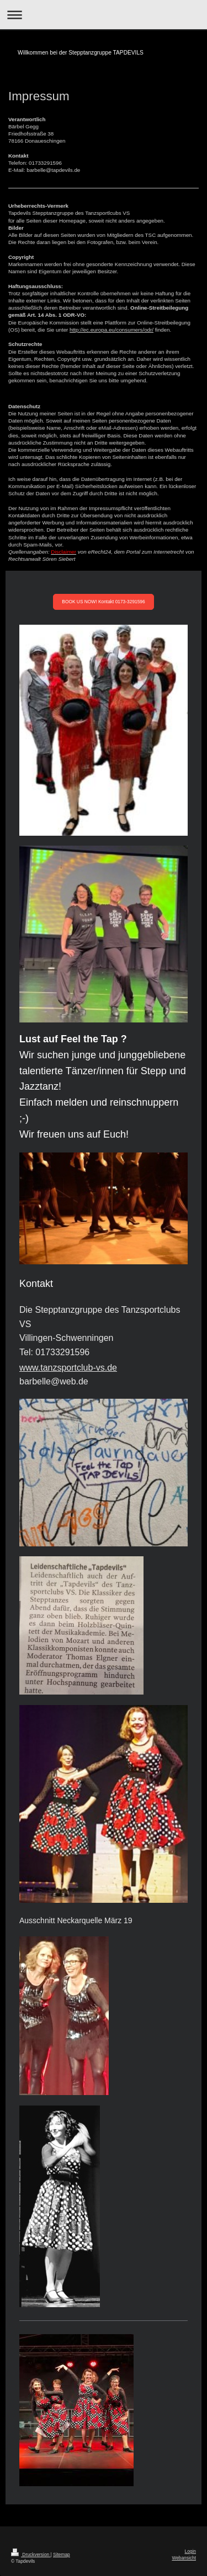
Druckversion (31, 2554)
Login (191, 2551)
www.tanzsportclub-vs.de (68, 1367)
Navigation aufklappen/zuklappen (103, 14)
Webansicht (184, 2558)
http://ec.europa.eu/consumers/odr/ (111, 330)
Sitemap (61, 2554)
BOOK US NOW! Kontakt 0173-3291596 (103, 601)
